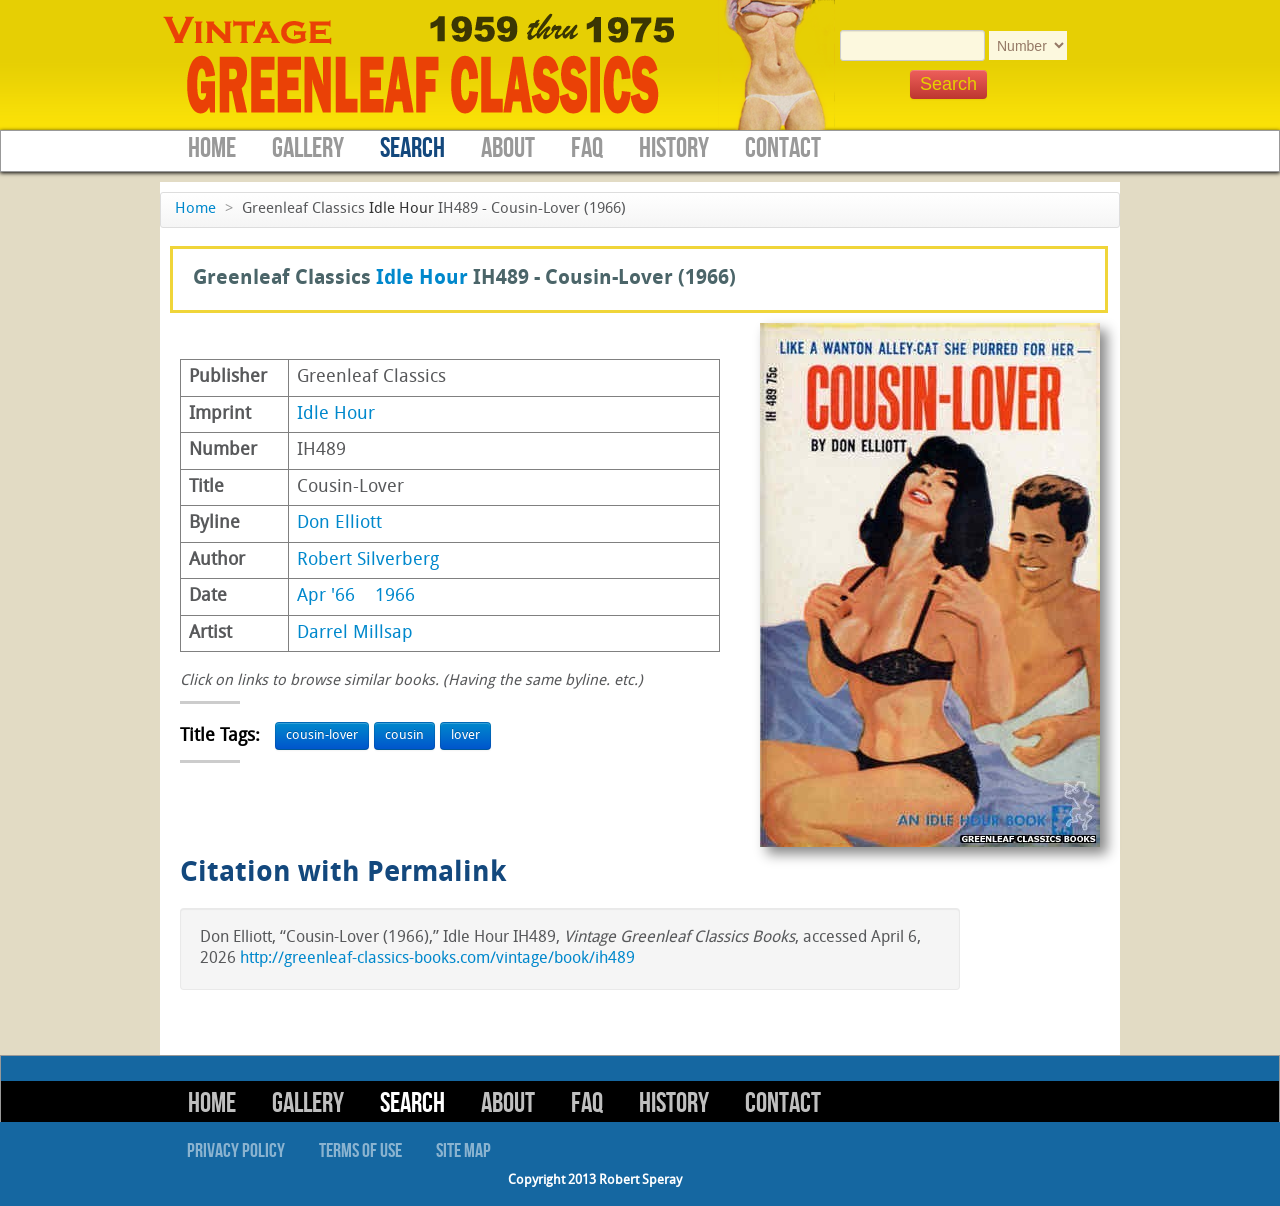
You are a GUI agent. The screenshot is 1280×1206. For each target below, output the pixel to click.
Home (212, 148)
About (508, 148)
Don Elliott (339, 523)
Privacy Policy (236, 1151)
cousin (404, 735)
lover (465, 735)
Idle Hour (401, 209)
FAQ (587, 148)
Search (412, 148)
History (674, 148)
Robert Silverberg (368, 560)
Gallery (308, 148)
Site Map (463, 1151)
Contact (783, 148)
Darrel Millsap (355, 633)
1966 (395, 596)
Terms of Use (360, 1151)
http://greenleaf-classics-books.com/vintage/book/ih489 (437, 959)
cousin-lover (322, 735)
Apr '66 (326, 596)
